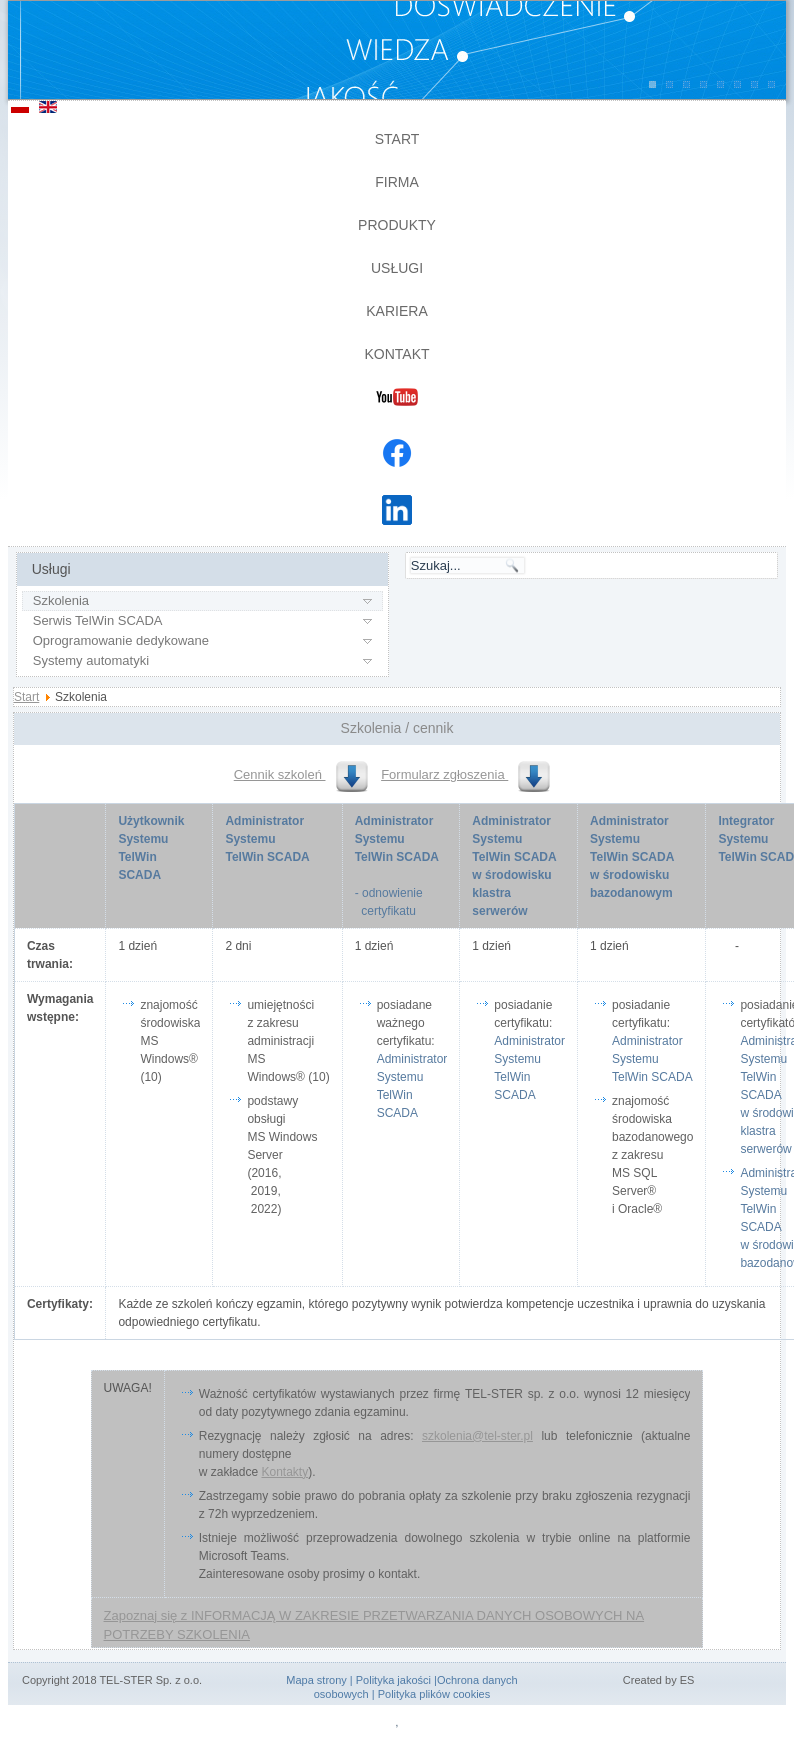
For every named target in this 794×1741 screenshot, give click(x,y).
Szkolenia (61, 600)
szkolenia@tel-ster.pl (477, 1436)
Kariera (396, 311)
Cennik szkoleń (301, 774)
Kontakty (284, 1472)
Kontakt (396, 354)
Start (397, 139)
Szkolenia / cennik (397, 728)
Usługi (397, 268)
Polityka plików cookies (434, 1694)
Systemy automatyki (91, 660)
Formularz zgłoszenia (465, 774)
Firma (397, 182)
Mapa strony (316, 1680)
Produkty (397, 225)
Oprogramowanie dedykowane (121, 640)
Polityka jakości (393, 1680)
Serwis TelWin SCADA (98, 620)
